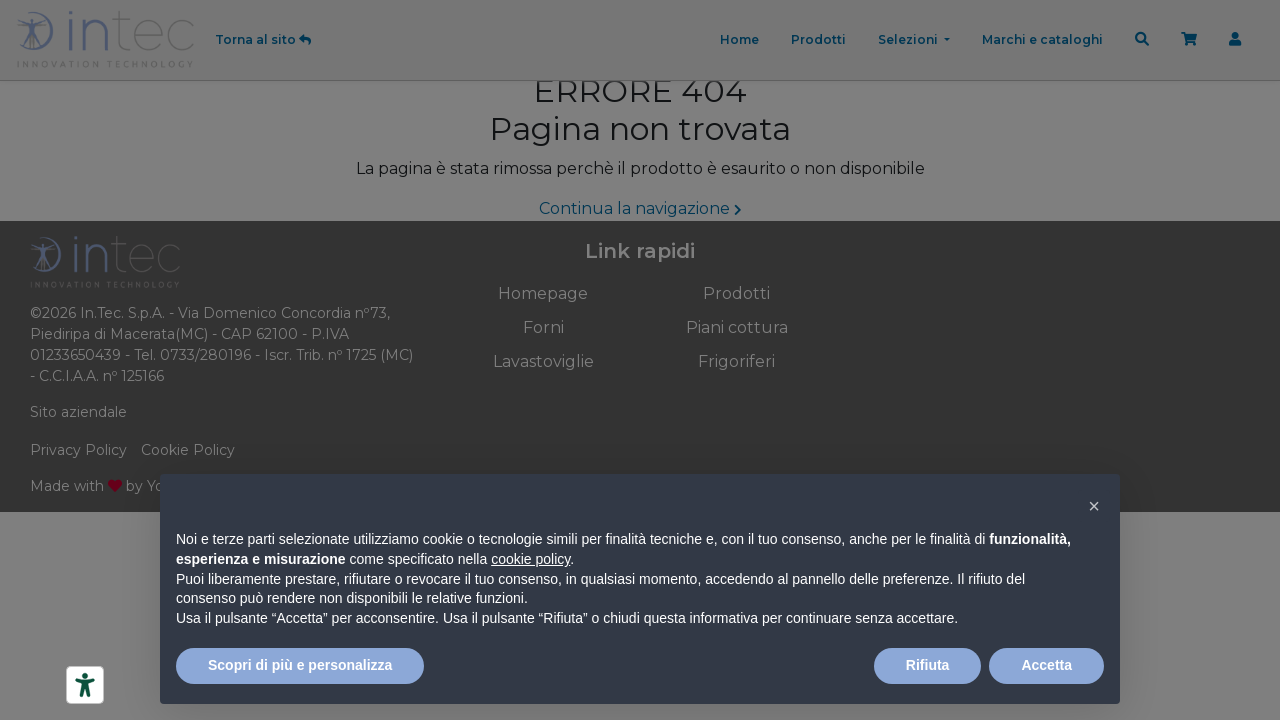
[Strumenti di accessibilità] (85, 685)
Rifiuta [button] (928, 665)
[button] (1094, 506)
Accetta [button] (1046, 665)
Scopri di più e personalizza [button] (300, 665)
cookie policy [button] (530, 559)
